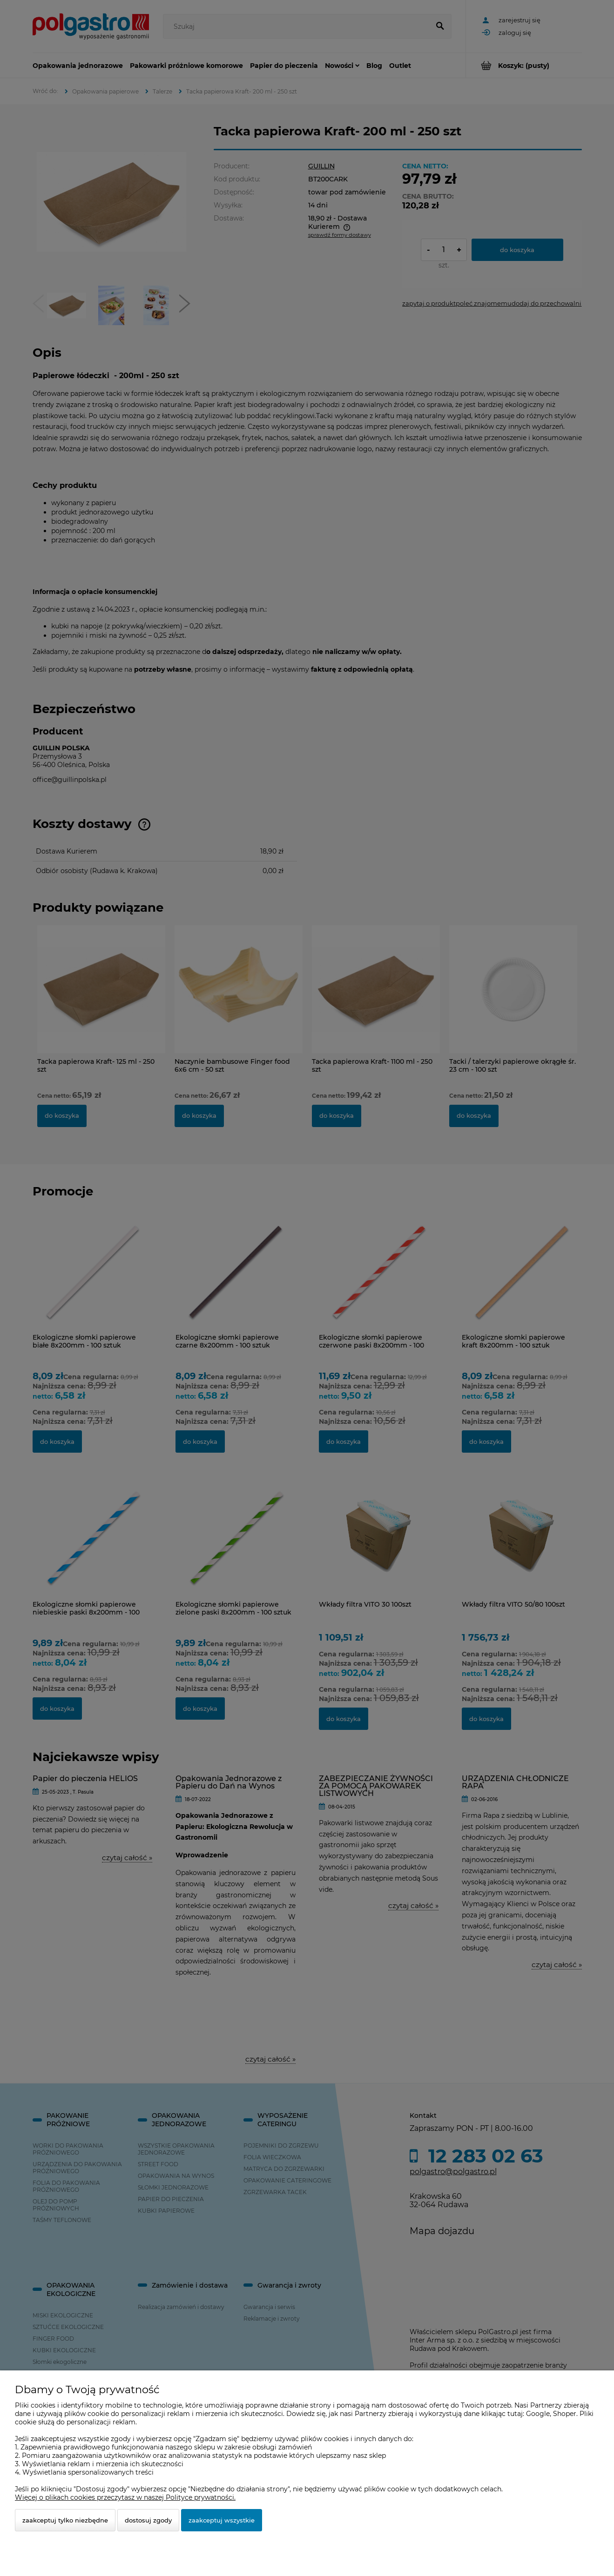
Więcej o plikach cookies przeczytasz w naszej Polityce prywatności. (125, 2497)
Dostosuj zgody (148, 2520)
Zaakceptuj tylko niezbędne (65, 2520)
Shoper (564, 2413)
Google (538, 2413)
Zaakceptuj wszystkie (222, 2520)
